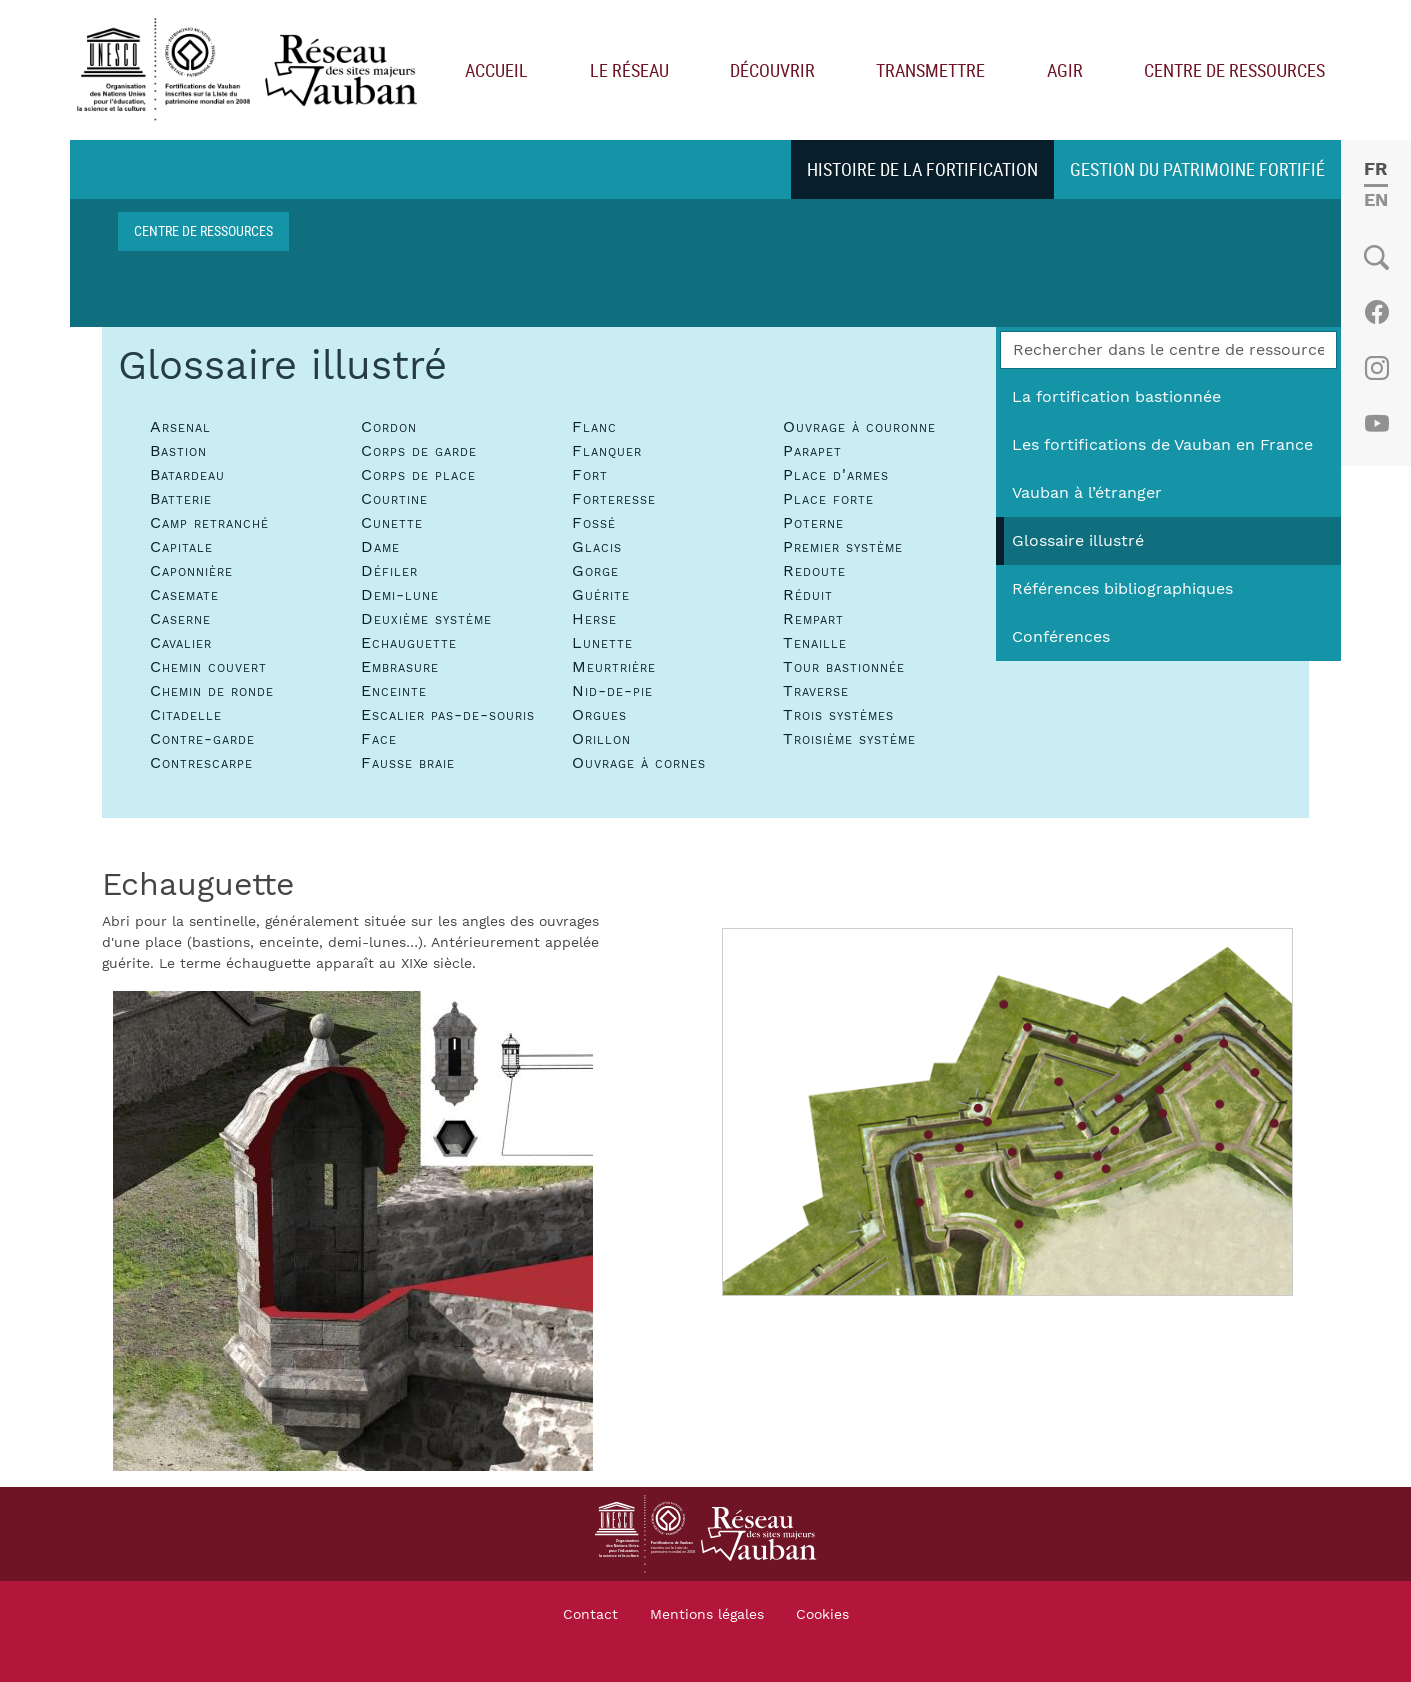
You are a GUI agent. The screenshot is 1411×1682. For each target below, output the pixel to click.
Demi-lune (400, 595)
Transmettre (930, 70)
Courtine (394, 499)
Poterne (813, 523)
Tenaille (815, 643)
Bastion (178, 451)
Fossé (594, 523)
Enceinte (394, 691)
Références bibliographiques (1122, 589)
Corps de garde (419, 451)
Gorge (595, 571)
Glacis (597, 547)
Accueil (496, 70)
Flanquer (607, 451)
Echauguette (409, 643)
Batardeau (187, 475)
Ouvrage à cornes (639, 763)
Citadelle (186, 715)
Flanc (594, 427)
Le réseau (629, 70)
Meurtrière (614, 667)
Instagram (1376, 368)
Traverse (816, 691)
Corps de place (418, 475)
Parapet (812, 451)
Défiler (389, 571)
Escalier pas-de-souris (448, 715)
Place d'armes (836, 475)
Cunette (392, 523)
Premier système (843, 547)
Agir (1065, 70)
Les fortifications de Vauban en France (1162, 445)
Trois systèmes (838, 715)
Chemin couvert (208, 667)
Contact (590, 1615)
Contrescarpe (201, 763)
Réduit (808, 595)
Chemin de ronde (212, 691)
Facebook (1376, 312)
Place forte (828, 499)
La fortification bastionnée (1116, 397)
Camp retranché (209, 523)
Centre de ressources (1234, 70)
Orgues (599, 715)
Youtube (1376, 424)
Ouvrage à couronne (859, 427)
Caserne (180, 619)
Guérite (601, 595)
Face (379, 739)
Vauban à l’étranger (1087, 493)
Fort (590, 475)
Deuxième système (426, 619)
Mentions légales (707, 1615)
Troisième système (849, 739)
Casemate (184, 595)
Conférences (1061, 637)
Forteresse (614, 499)
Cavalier (181, 643)
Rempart (813, 619)
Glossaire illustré (1078, 541)
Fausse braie (408, 763)
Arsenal (180, 427)
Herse (594, 619)
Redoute (814, 571)
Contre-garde (202, 739)
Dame (380, 547)
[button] (353, 1230)
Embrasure (400, 667)
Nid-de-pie (612, 691)
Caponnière (191, 571)
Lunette (602, 643)
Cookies (822, 1615)
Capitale (181, 547)
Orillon (601, 739)
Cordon (389, 427)
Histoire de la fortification (922, 169)
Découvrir (772, 70)
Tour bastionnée (844, 667)
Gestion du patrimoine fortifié (1197, 169)
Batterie (181, 499)
